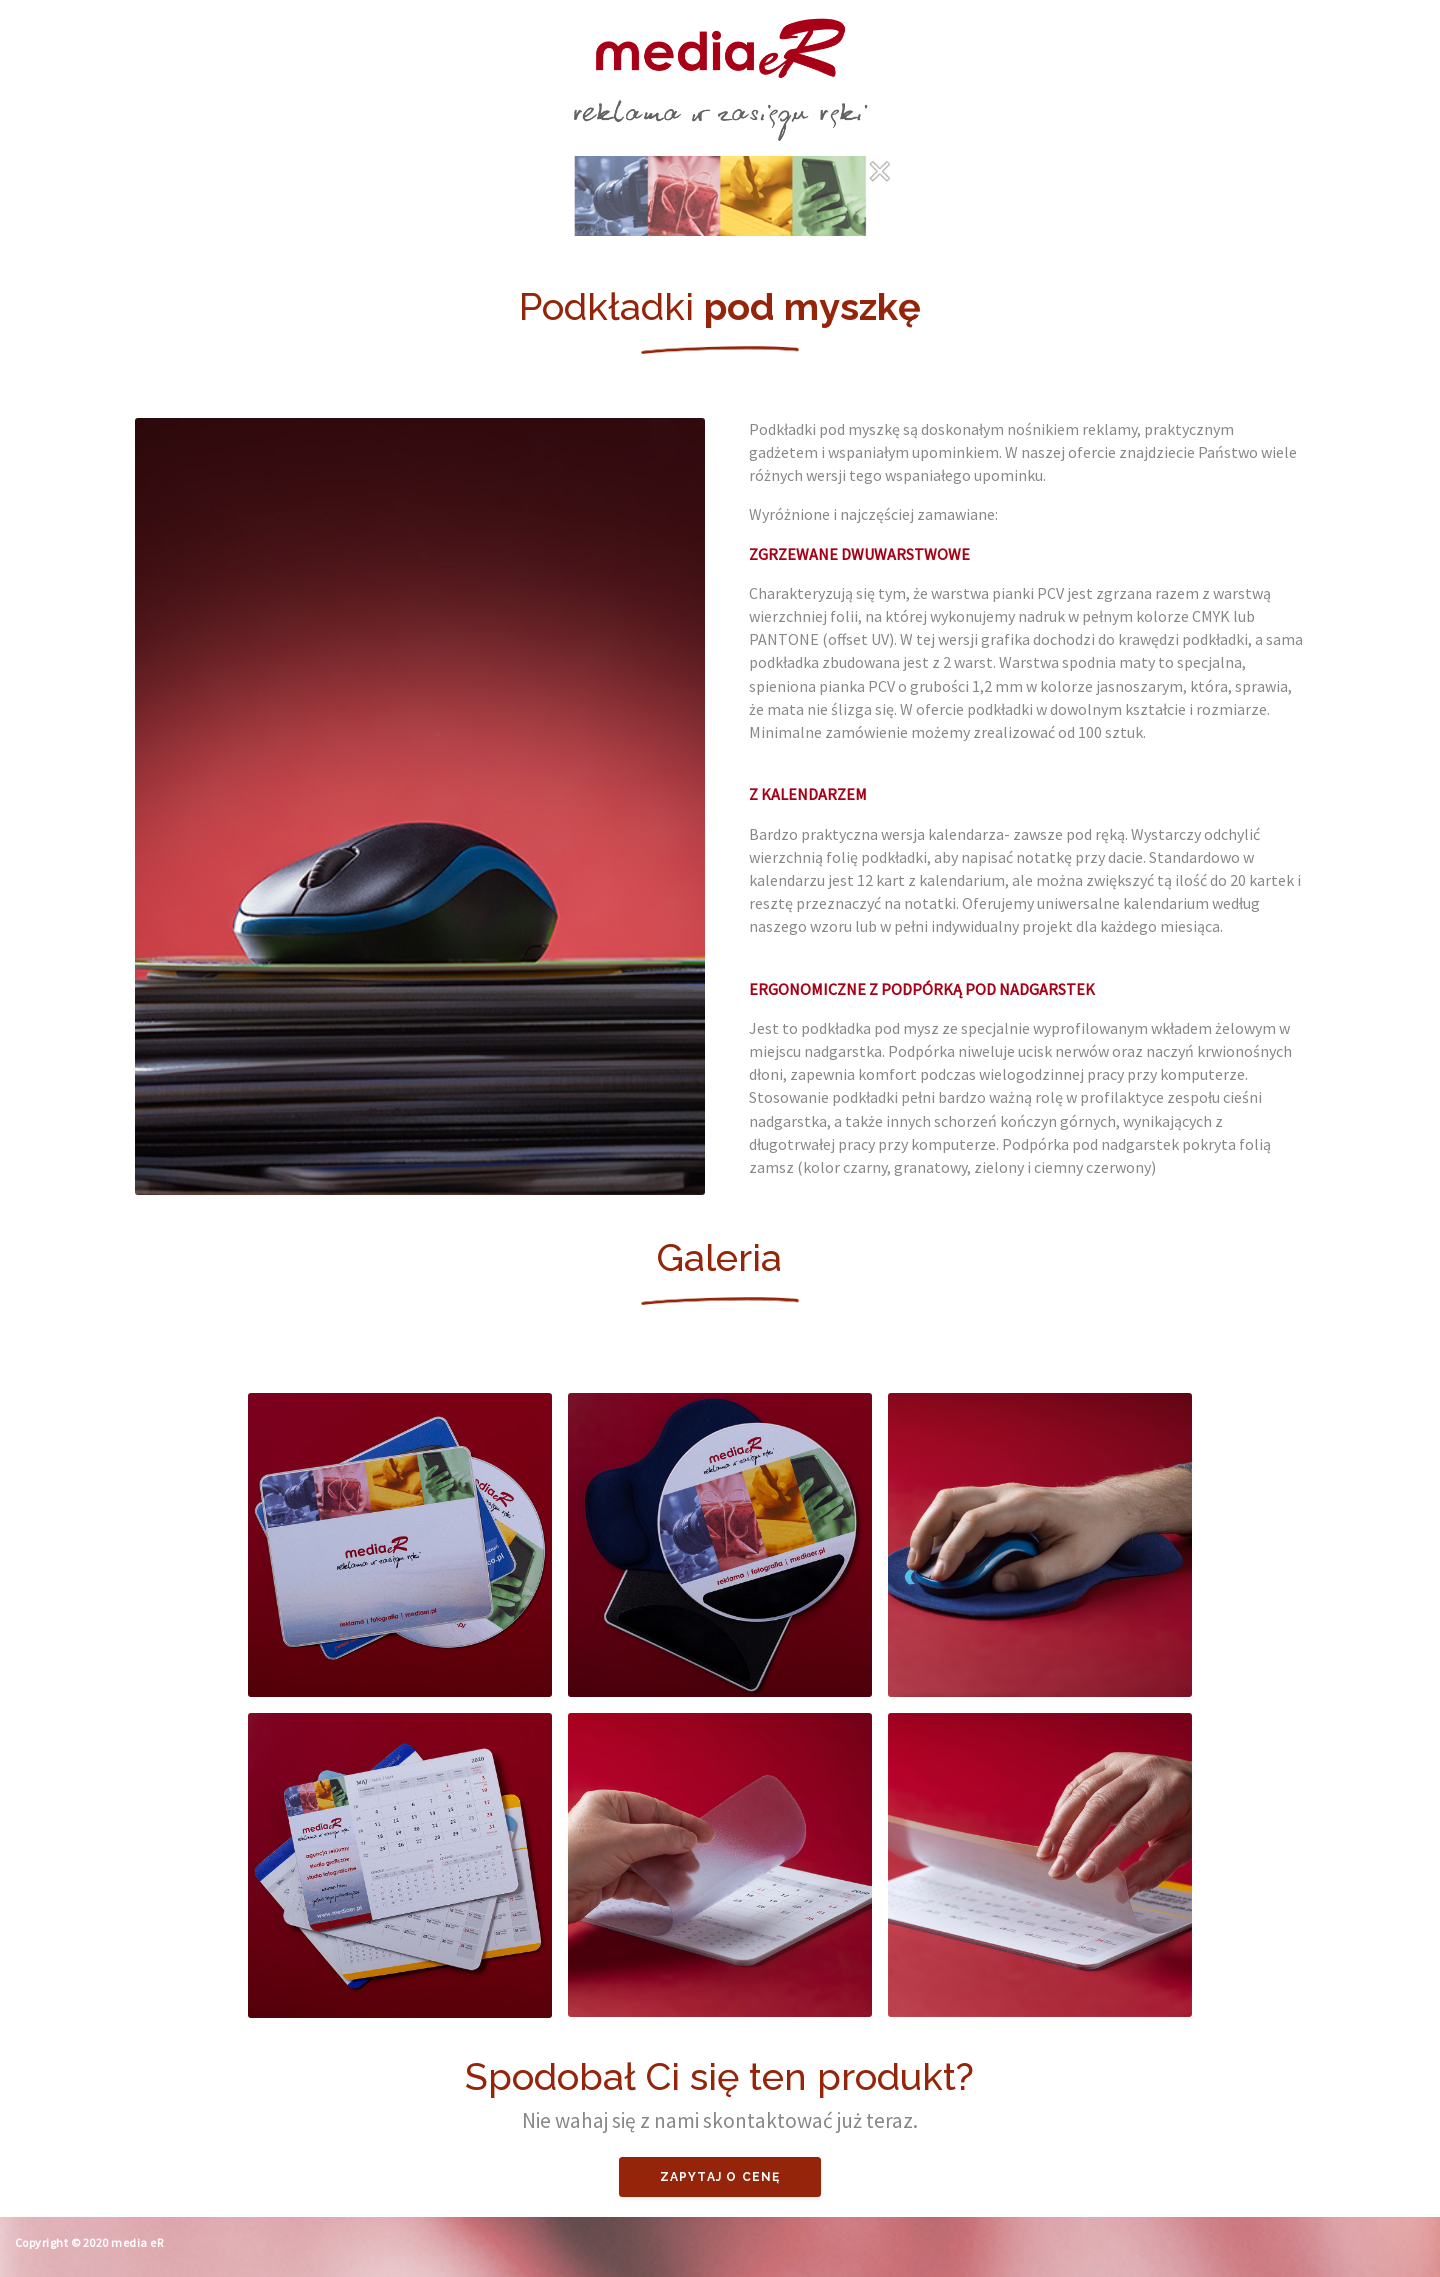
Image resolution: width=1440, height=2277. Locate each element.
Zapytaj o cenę (720, 2177)
